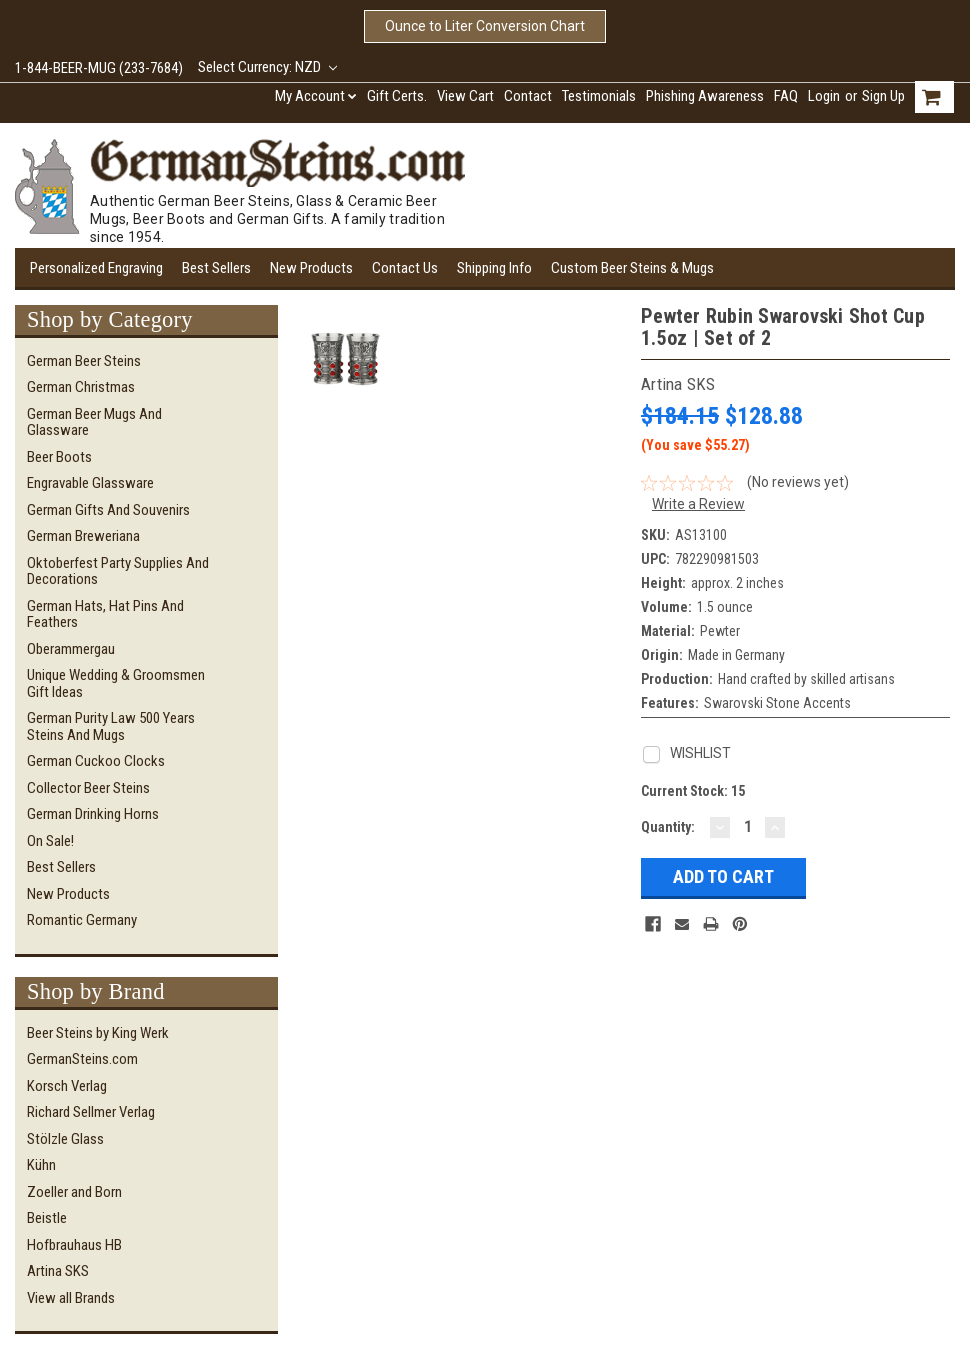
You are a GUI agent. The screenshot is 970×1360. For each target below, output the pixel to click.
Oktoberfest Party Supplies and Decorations (118, 571)
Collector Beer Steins (88, 788)
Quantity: (668, 827)
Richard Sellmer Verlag (91, 1112)
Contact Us (405, 268)
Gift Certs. (397, 96)
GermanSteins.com (82, 1059)
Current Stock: (693, 791)
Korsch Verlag (67, 1086)
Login (824, 96)
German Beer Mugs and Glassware (94, 422)
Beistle (47, 1218)
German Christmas (81, 387)
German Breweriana (83, 536)
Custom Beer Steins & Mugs (632, 268)
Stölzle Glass (65, 1139)
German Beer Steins (84, 361)
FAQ (786, 96)
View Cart (465, 96)
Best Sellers (216, 268)
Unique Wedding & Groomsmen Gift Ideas (116, 683)
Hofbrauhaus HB (74, 1245)
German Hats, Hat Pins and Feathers (105, 614)
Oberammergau (71, 649)
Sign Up (883, 96)
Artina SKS (58, 1271)
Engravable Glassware (90, 483)
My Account (316, 96)
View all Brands (71, 1298)
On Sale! (50, 841)
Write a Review (698, 504)
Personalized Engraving (96, 268)
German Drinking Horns (93, 814)
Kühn (41, 1165)
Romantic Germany (82, 920)
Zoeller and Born (74, 1192)
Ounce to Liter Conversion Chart (485, 26)
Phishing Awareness (705, 96)
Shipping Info (494, 268)
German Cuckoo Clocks (96, 761)
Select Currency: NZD (267, 67)
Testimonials (599, 96)
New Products (311, 268)
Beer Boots (59, 457)
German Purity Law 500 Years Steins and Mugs (111, 726)
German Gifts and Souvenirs (108, 510)
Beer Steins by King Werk (98, 1033)
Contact (528, 96)
